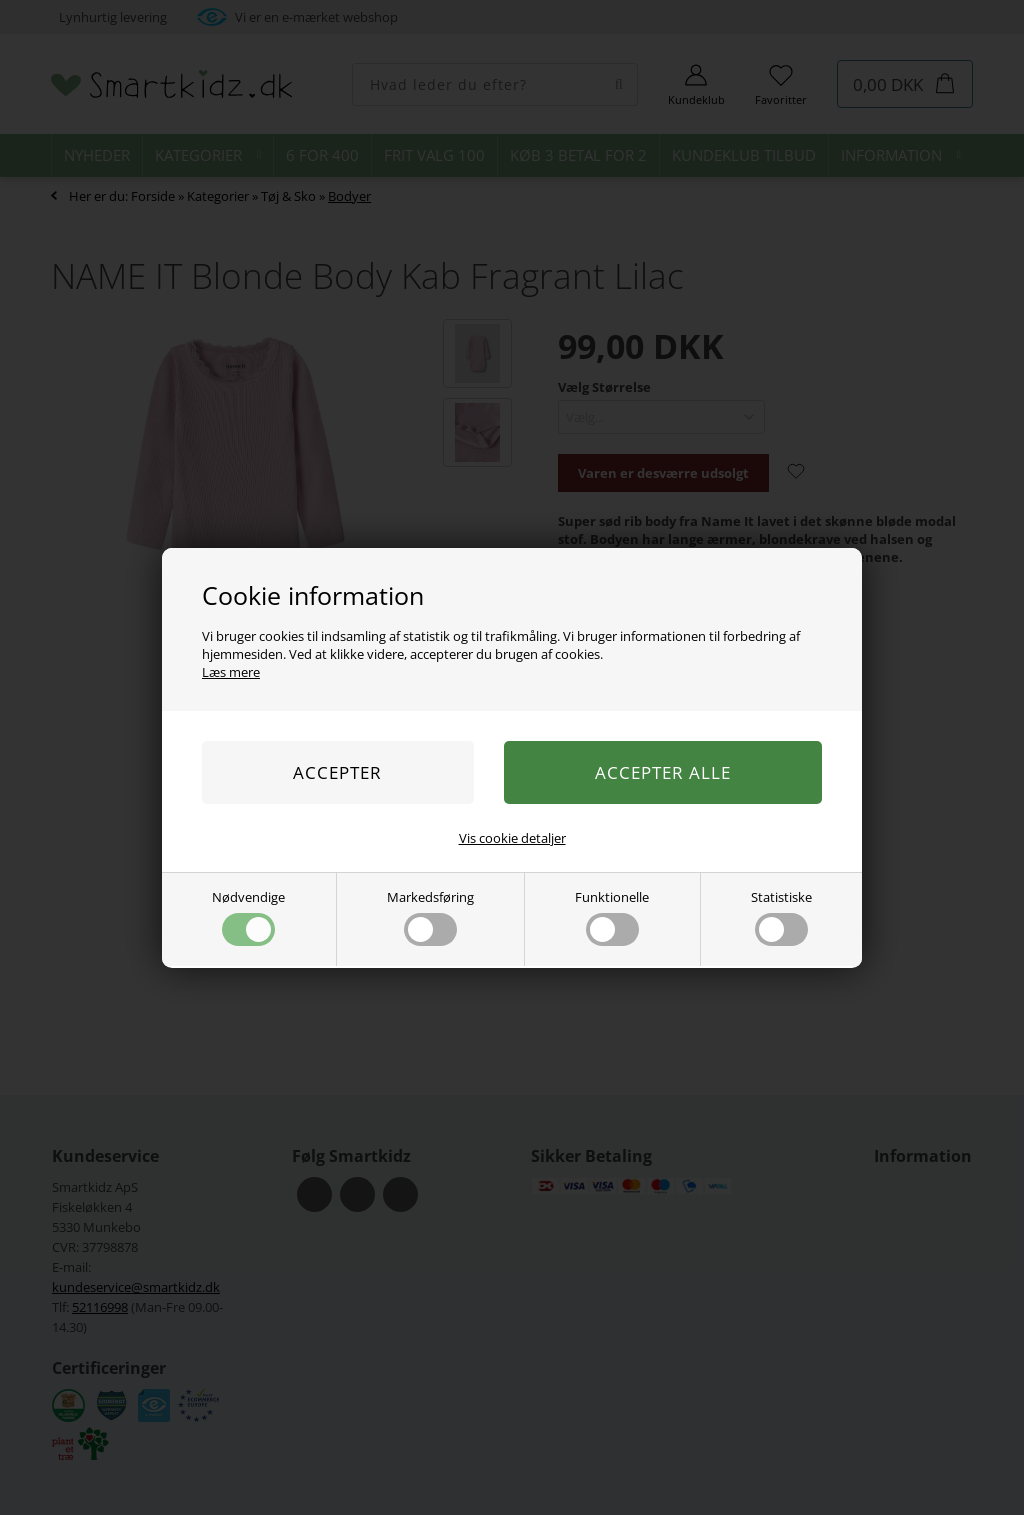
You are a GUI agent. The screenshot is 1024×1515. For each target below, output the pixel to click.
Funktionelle (612, 917)
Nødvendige (248, 917)
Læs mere (231, 672)
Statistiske (781, 917)
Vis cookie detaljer (512, 838)
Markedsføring (430, 917)
